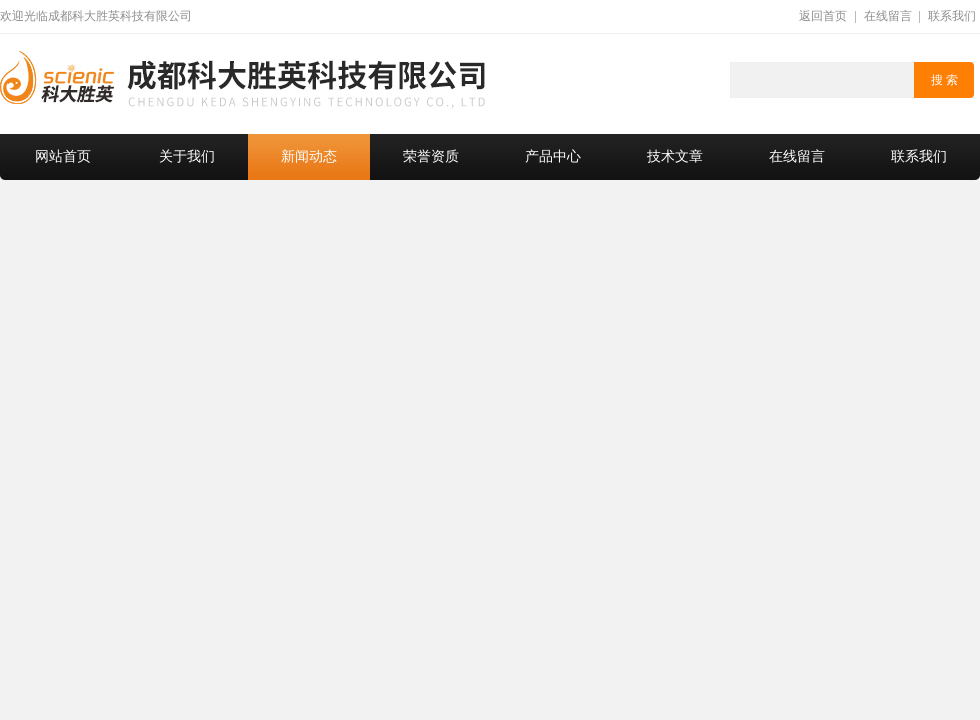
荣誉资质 (431, 156)
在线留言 (888, 16)
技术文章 (675, 156)
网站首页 (63, 156)
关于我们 (187, 156)
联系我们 (952, 16)
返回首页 (823, 16)
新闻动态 (309, 156)
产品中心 (553, 156)
